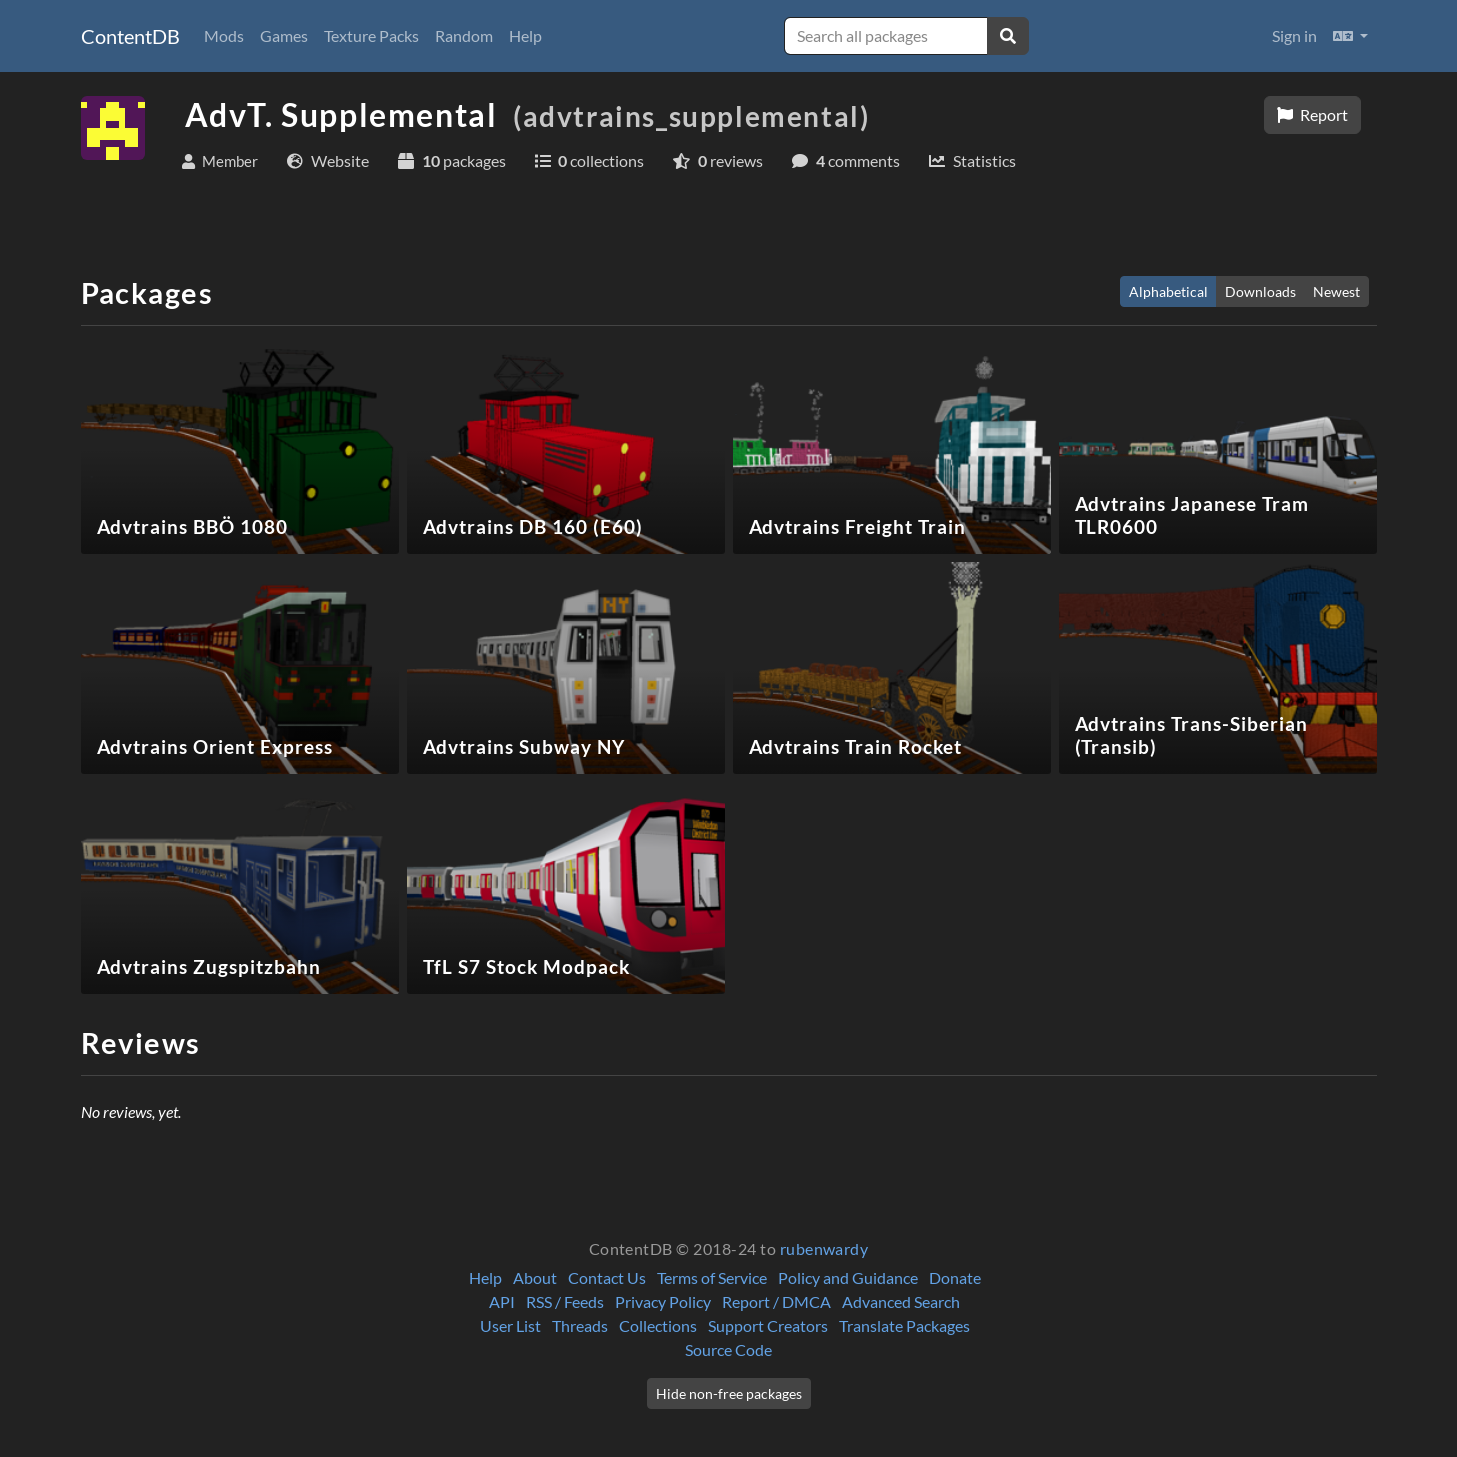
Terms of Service (712, 1277)
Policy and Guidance (848, 1277)
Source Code (728, 1349)
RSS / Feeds (565, 1301)
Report (1312, 114)
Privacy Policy (663, 1301)
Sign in (1294, 35)
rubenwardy (824, 1248)
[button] (1350, 36)
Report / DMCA (776, 1301)
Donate (955, 1277)
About (535, 1277)
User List (510, 1325)
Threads (580, 1325)
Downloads (1260, 291)
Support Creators (768, 1325)
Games (284, 35)
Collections (658, 1325)
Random (464, 35)
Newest (1336, 291)
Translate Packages (904, 1325)
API (502, 1301)
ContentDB (130, 36)
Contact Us (607, 1277)
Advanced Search (901, 1301)
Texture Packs (371, 35)
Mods (224, 35)
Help (525, 35)
